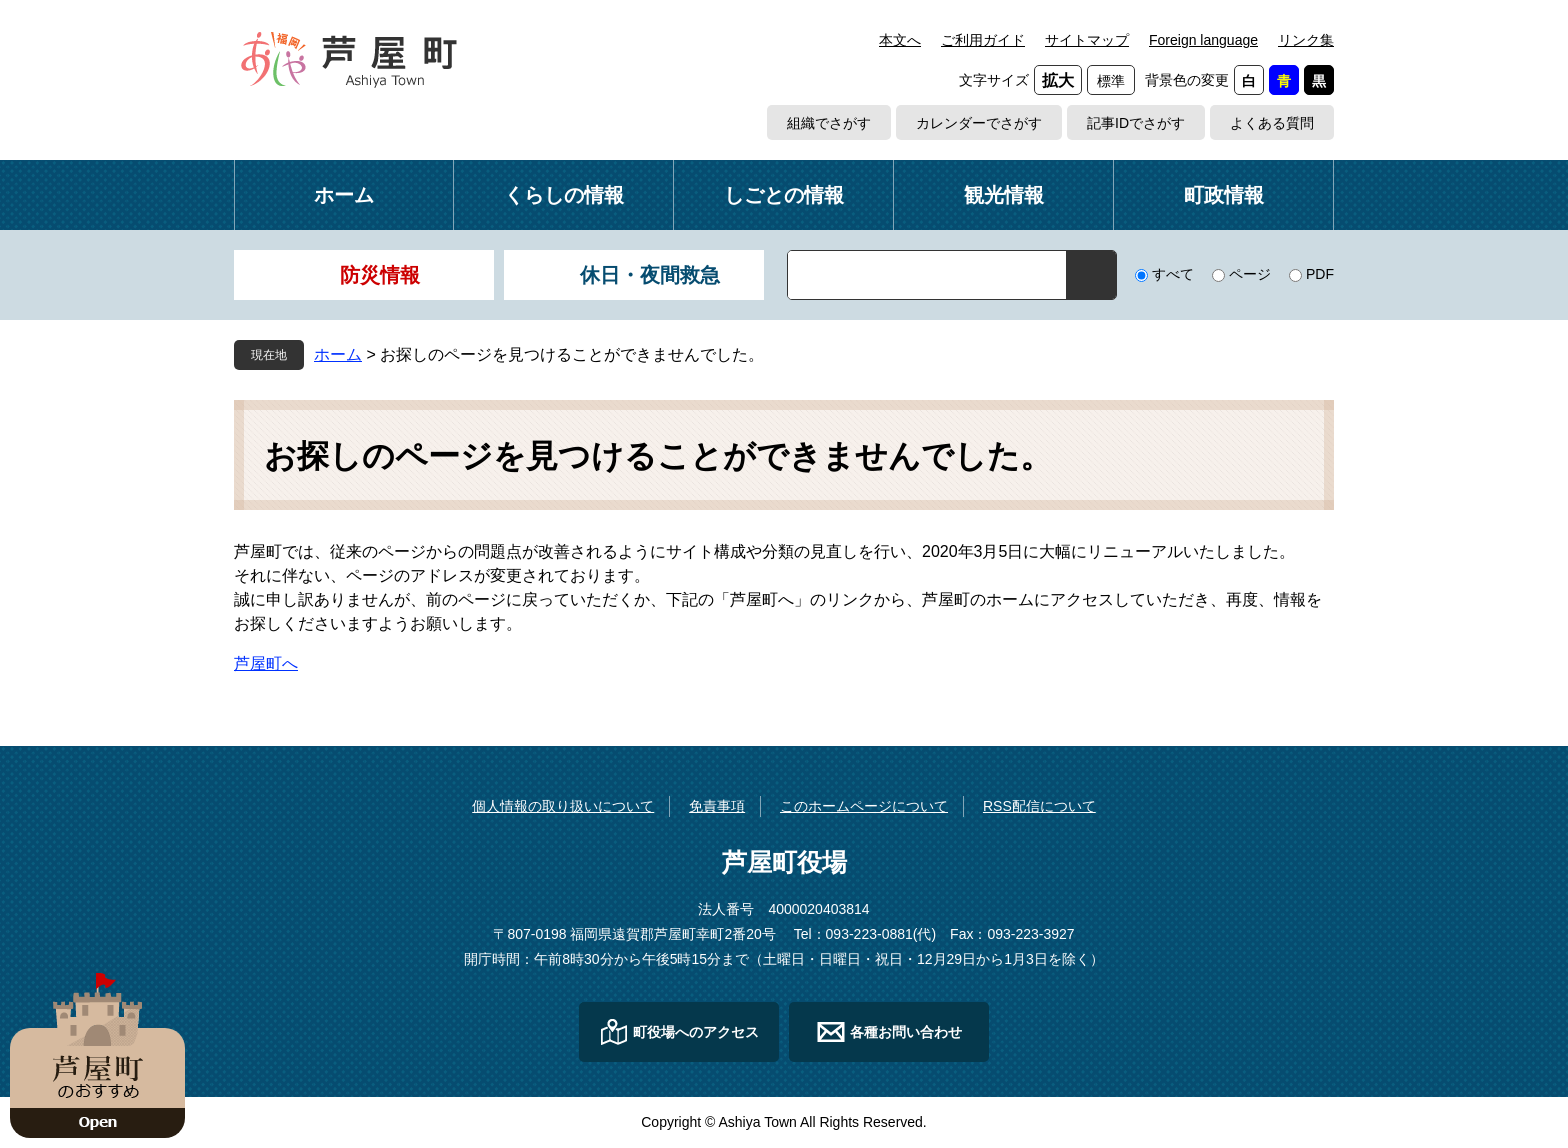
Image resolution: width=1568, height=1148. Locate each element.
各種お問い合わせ (906, 1032)
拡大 (1058, 80)
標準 (1111, 81)
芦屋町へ (266, 663)
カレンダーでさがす (979, 123)
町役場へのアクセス (696, 1032)
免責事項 (717, 806)
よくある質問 (1272, 123)
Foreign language (1203, 40)
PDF (1320, 274)
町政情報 (1224, 195)
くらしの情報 (564, 195)
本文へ (900, 40)
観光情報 (1004, 195)
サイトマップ (1087, 40)
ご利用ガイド (983, 40)
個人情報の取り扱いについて (563, 806)
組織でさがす (829, 123)
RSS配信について (1039, 806)
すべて (1173, 274)
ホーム (344, 195)
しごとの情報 (784, 195)
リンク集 (1306, 40)
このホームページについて (864, 806)
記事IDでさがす (1136, 123)
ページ (1250, 274)
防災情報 (380, 275)
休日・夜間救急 (650, 275)
